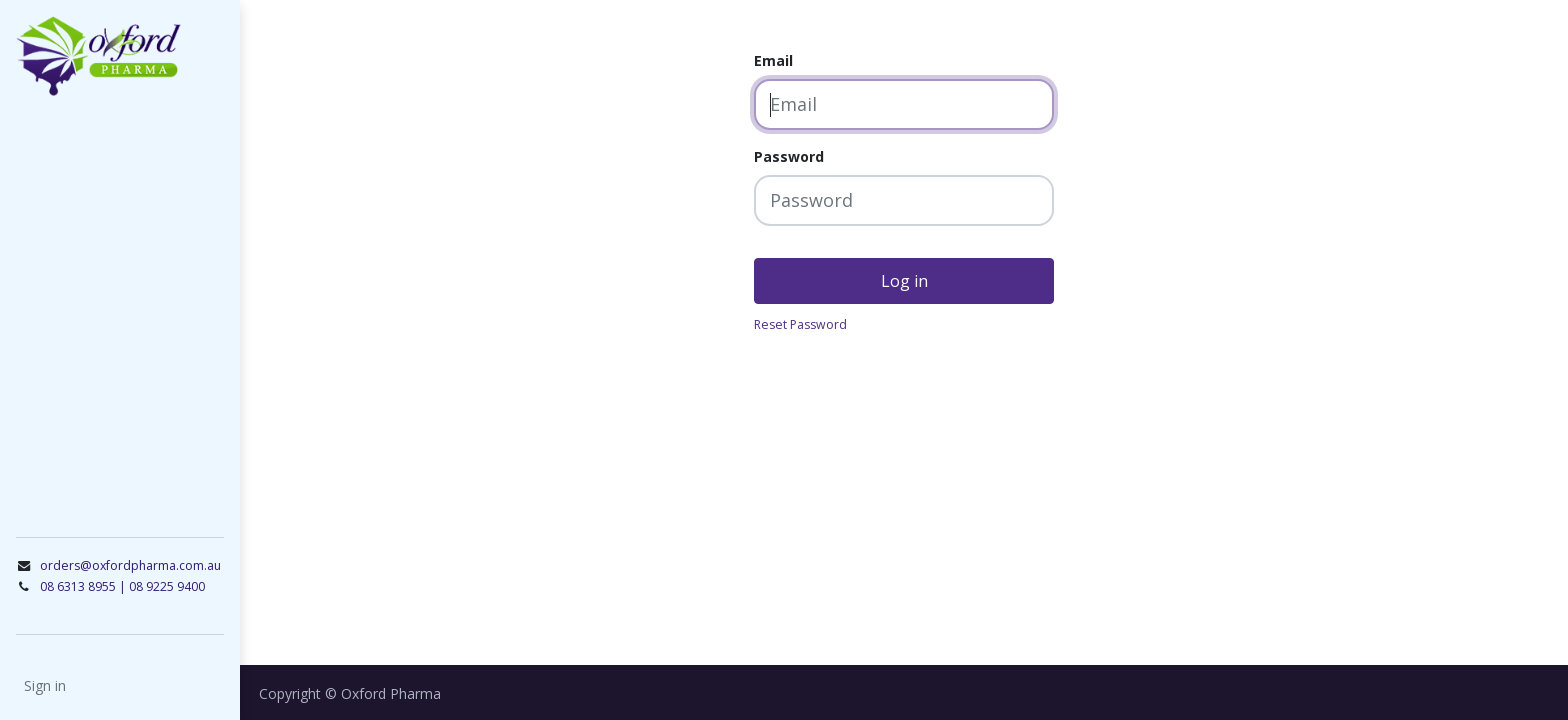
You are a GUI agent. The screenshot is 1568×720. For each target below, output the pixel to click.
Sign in (45, 685)
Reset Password (800, 324)
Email (773, 60)
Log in (904, 281)
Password (789, 156)
